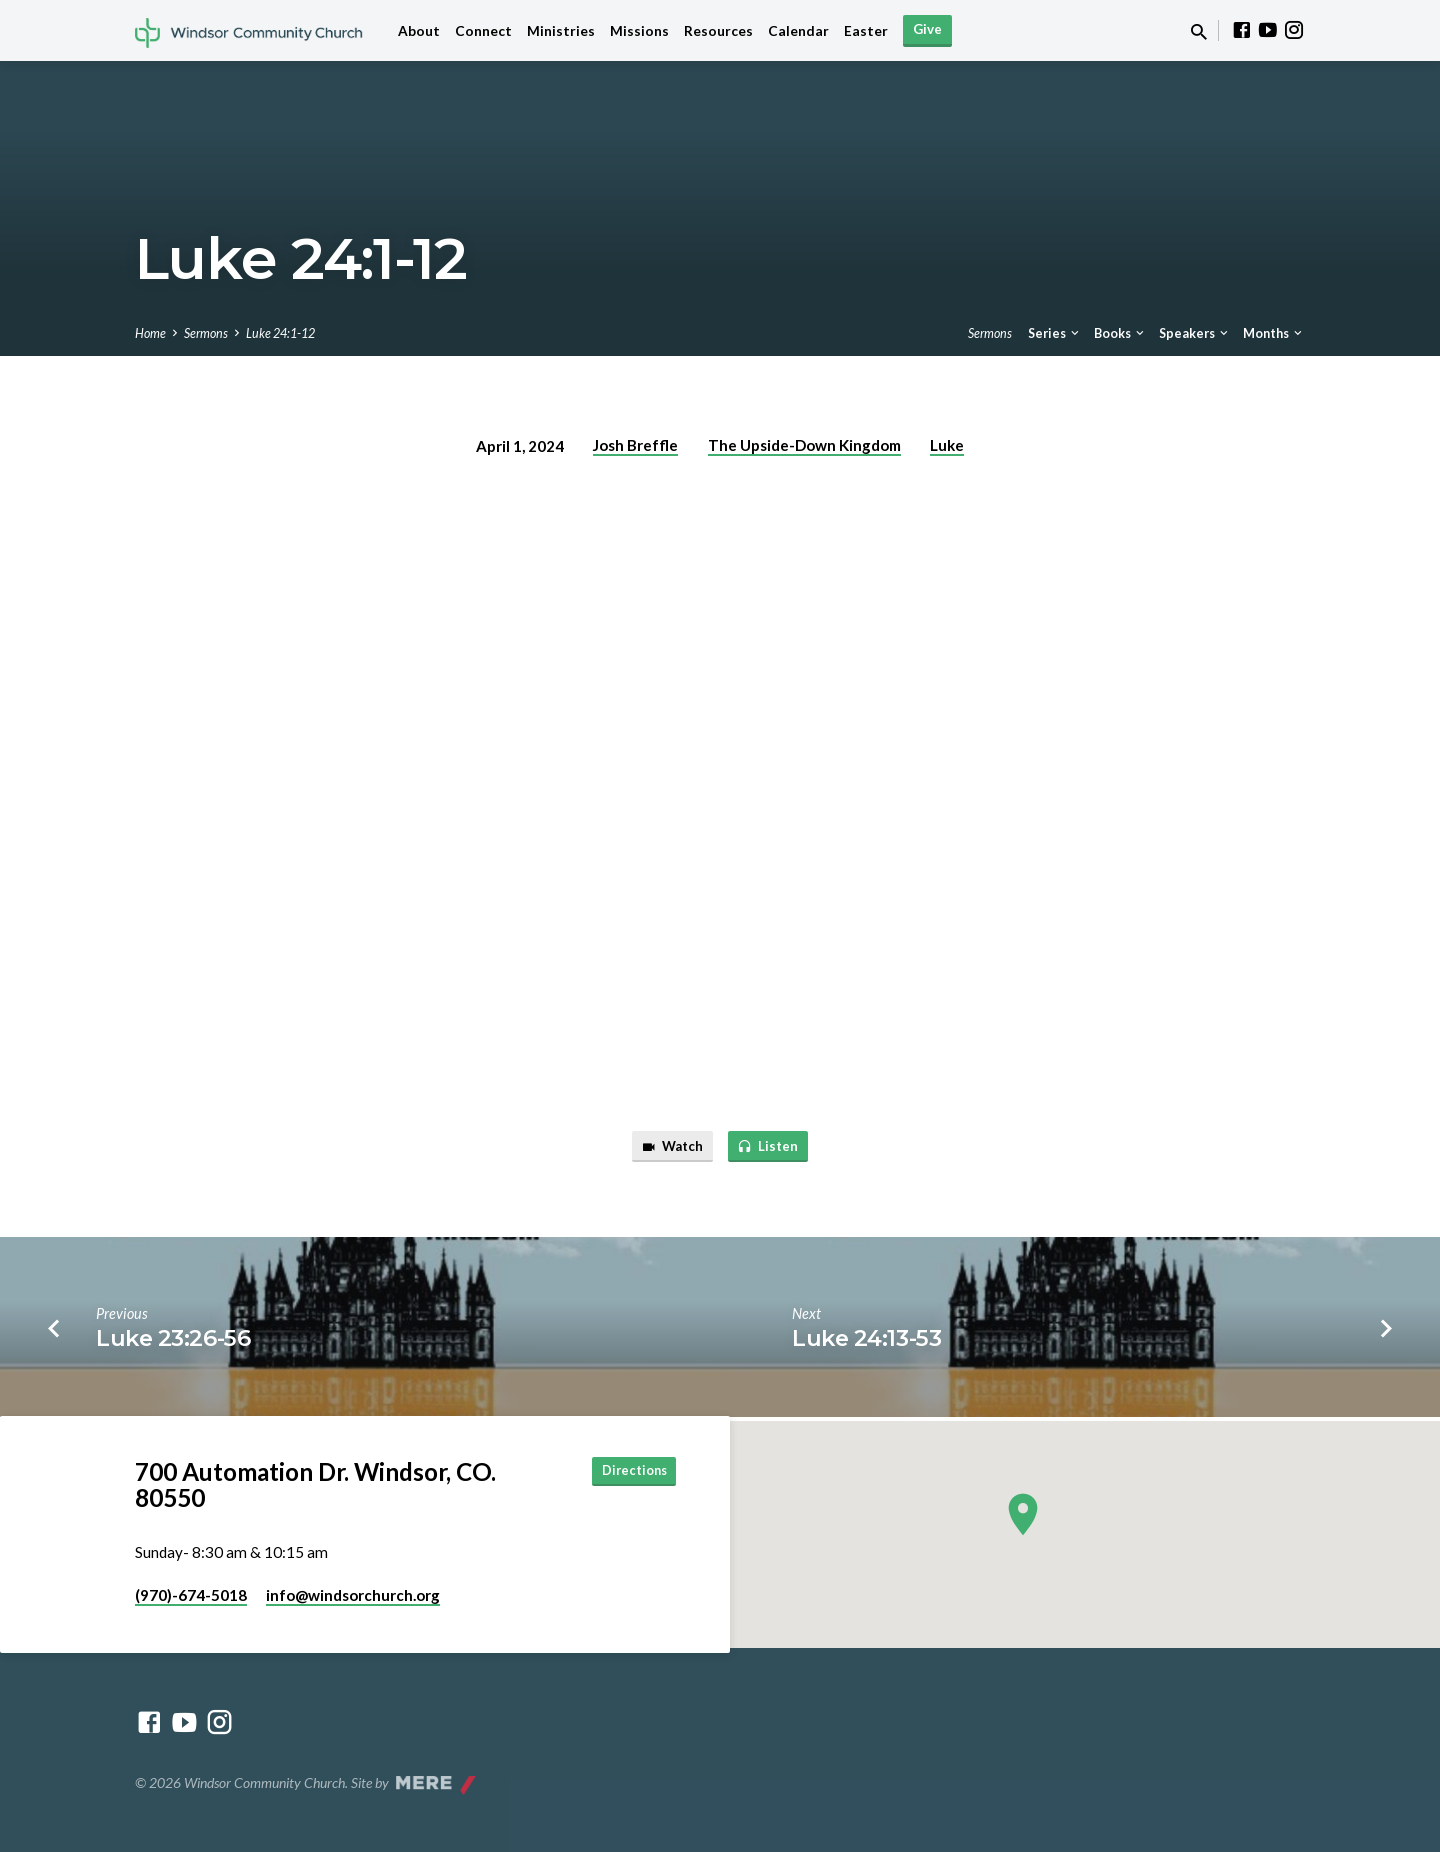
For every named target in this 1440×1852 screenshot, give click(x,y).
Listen (772, 1148)
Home (150, 333)
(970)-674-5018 (191, 1595)
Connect (483, 31)
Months (1274, 333)
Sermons (206, 333)
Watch (668, 1148)
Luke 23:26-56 (173, 1341)
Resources (718, 31)
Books (1120, 333)
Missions (639, 31)
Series (1055, 333)
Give (927, 29)
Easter (866, 31)
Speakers (1195, 333)
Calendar (798, 31)
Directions (625, 1472)
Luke (947, 445)
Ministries (561, 31)
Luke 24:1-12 (280, 333)
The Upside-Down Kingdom (804, 445)
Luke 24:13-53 (866, 1341)
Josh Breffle (635, 445)
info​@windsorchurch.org (353, 1595)
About (419, 31)
